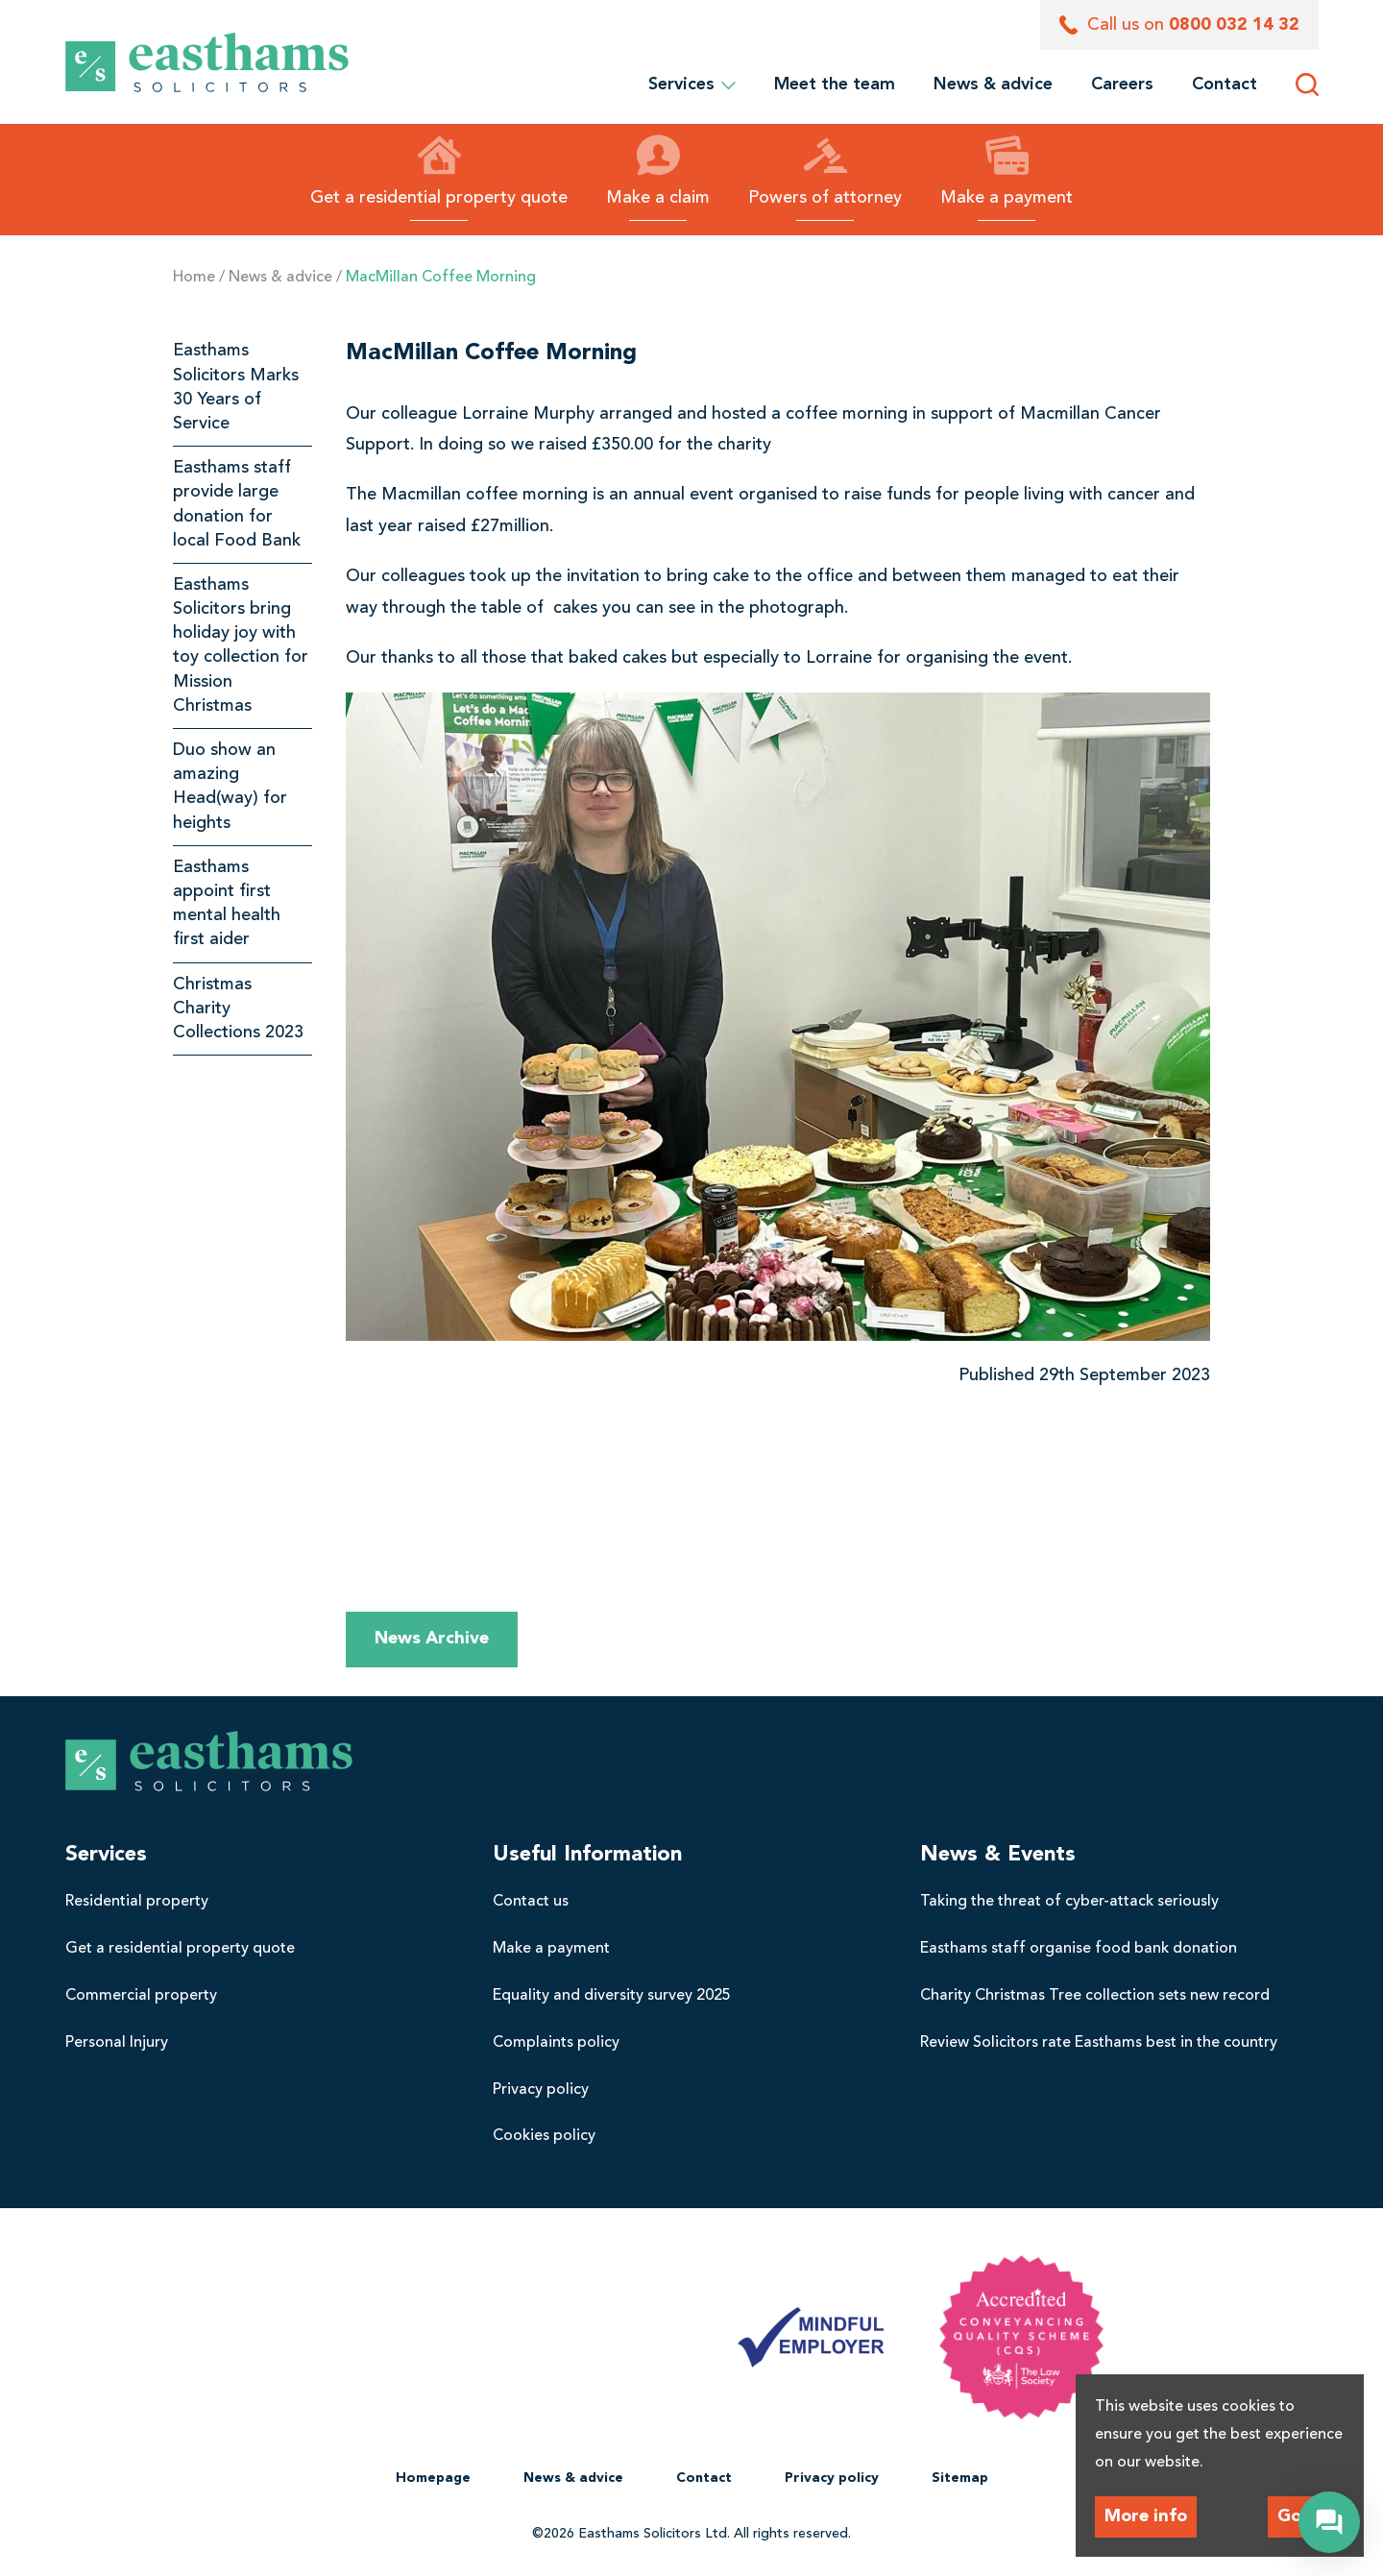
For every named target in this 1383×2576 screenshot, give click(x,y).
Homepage (433, 2478)
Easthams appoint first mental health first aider (226, 904)
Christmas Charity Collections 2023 (238, 1008)
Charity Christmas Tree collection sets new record (1095, 1996)
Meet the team (834, 84)
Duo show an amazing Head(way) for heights (230, 786)
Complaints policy (556, 2043)
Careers (1122, 84)
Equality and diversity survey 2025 (612, 1996)
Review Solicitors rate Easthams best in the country (1098, 2043)
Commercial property (141, 1996)
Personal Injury (116, 2043)
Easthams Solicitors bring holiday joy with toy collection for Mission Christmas (240, 645)
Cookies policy (544, 2136)
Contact (1224, 84)
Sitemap (960, 2478)
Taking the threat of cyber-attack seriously (1069, 1901)
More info (1145, 2516)
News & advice (993, 84)
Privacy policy (541, 2090)
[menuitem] (834, 84)
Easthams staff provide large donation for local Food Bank (237, 504)
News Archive (432, 1638)
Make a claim (658, 170)
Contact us (531, 1901)
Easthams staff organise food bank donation (1078, 1948)
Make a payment (1006, 170)
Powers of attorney (825, 170)
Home (194, 277)
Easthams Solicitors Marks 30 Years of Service (236, 387)
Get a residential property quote (439, 170)
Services (692, 84)
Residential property (136, 1901)
